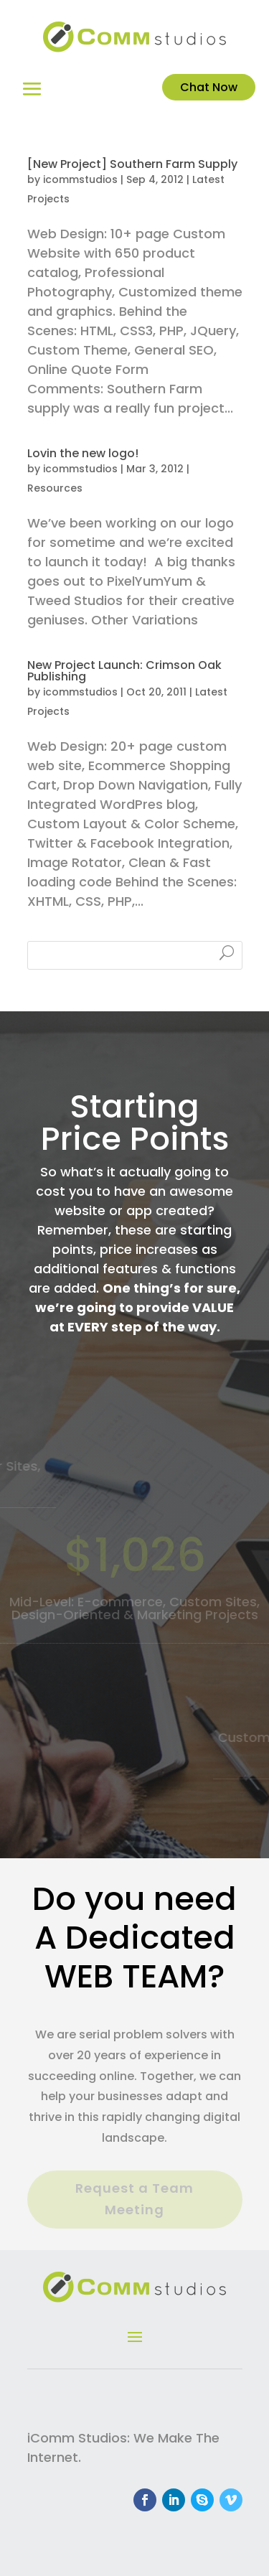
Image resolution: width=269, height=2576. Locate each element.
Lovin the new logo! (82, 453)
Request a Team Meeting (134, 2199)
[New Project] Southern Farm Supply (132, 164)
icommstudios (80, 179)
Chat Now (208, 87)
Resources (54, 488)
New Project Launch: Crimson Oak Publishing (124, 671)
